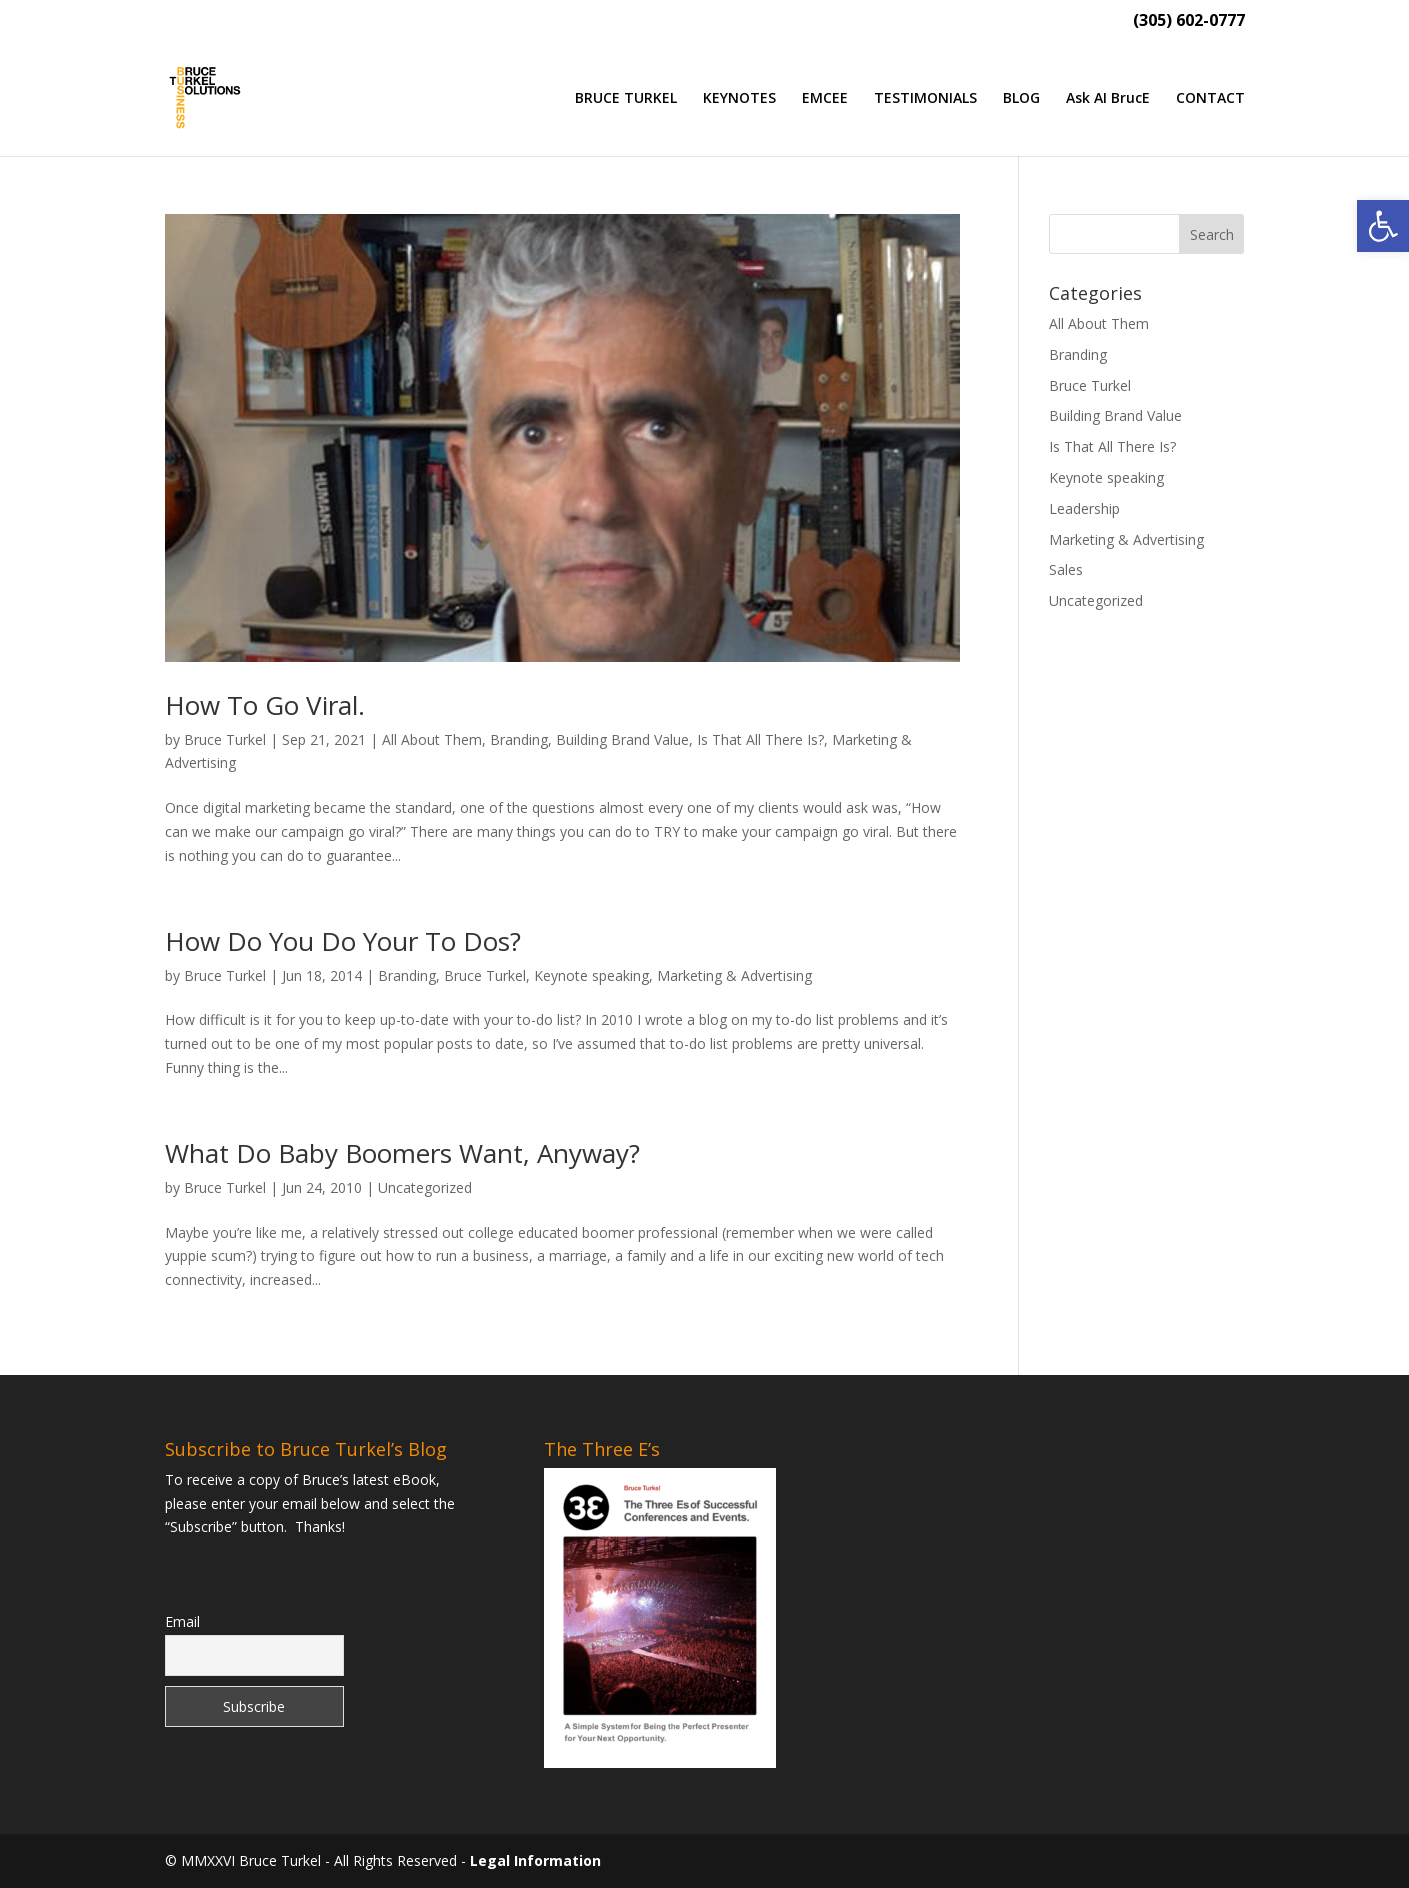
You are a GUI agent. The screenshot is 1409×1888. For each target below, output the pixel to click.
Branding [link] (519, 739)
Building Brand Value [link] (622, 739)
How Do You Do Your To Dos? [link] (343, 941)
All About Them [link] (432, 739)
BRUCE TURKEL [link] (626, 99)
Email (182, 1621)
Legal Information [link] (535, 1860)
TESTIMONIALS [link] (925, 99)
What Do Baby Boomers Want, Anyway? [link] (402, 1153)
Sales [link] (1066, 569)
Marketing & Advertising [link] (734, 975)
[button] (1212, 234)
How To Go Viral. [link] (265, 705)
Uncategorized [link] (425, 1187)
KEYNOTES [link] (739, 99)
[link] (1383, 226)
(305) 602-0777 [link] (1189, 21)
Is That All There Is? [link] (760, 739)
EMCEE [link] (825, 99)
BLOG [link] (1021, 99)
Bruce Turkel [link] (225, 739)
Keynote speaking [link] (591, 975)
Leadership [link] (1084, 508)
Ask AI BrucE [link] (1108, 99)
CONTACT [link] (1210, 99)
